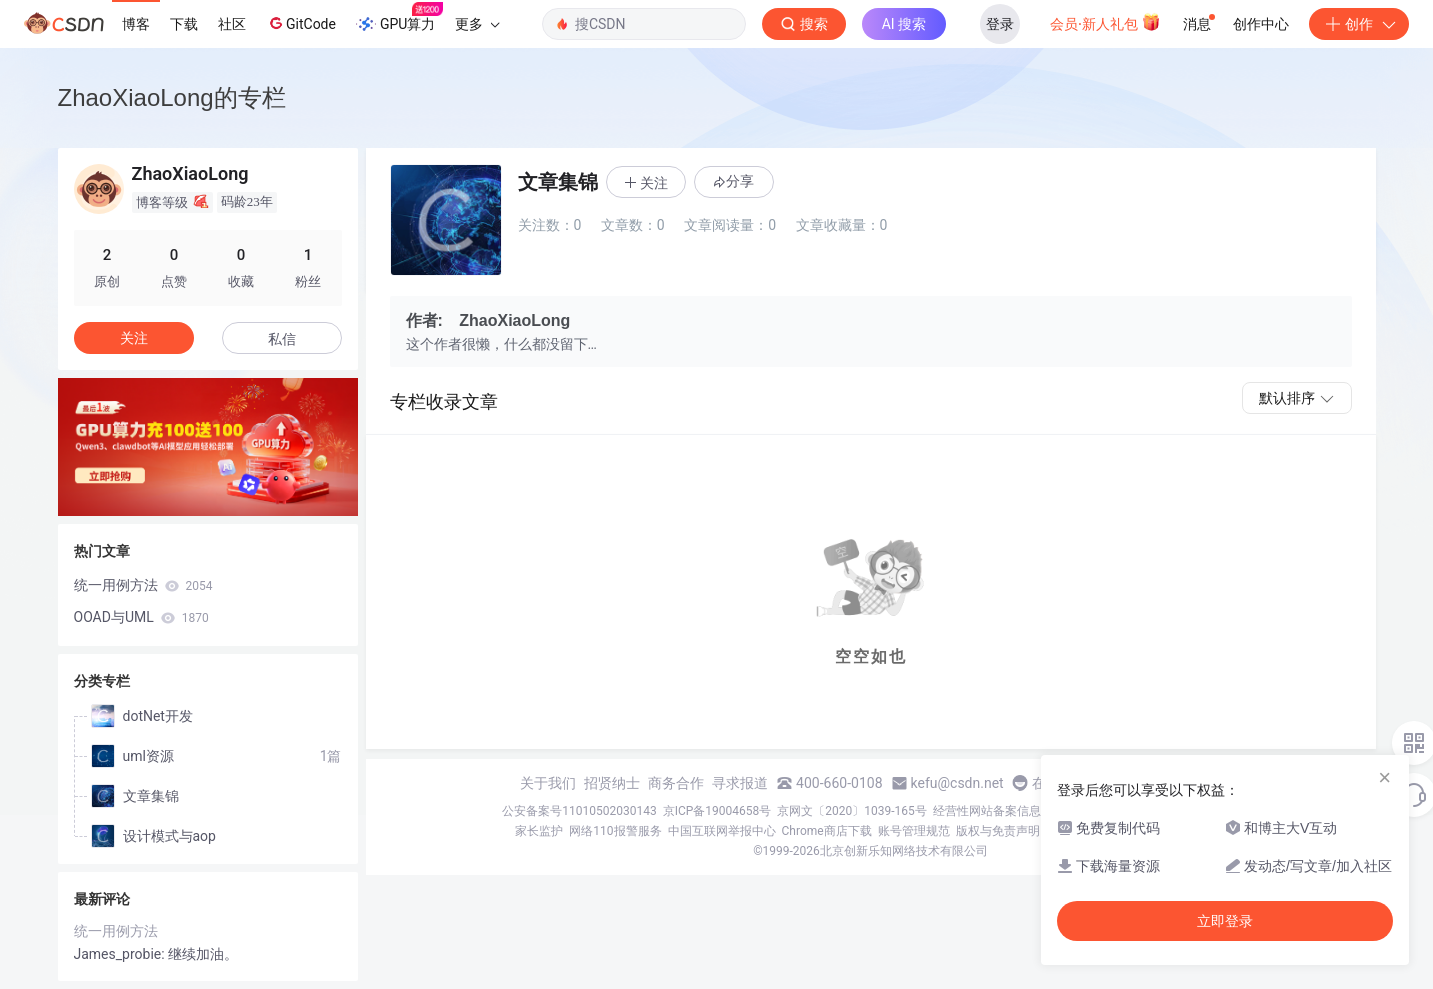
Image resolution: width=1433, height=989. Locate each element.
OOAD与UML (141, 617)
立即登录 (1225, 921)
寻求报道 (740, 783)
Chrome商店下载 (827, 831)
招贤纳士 (612, 783)
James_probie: (121, 954)
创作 (1359, 24)
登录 (1000, 24)
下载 (184, 24)
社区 (232, 24)
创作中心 (1261, 24)
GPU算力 (399, 18)
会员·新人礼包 (1105, 22)
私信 (282, 339)
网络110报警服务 (615, 831)
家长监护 (539, 831)
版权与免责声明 (998, 831)
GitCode (301, 23)
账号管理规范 (914, 831)
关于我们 (548, 783)
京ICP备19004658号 (717, 811)
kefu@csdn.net (957, 783)
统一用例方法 (143, 585)
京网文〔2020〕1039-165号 (852, 811)
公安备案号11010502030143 (579, 811)
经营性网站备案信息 (987, 811)
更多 (477, 24)
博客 (136, 24)
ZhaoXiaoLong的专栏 (172, 97)
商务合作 (676, 783)
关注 (134, 338)
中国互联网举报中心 (722, 831)
